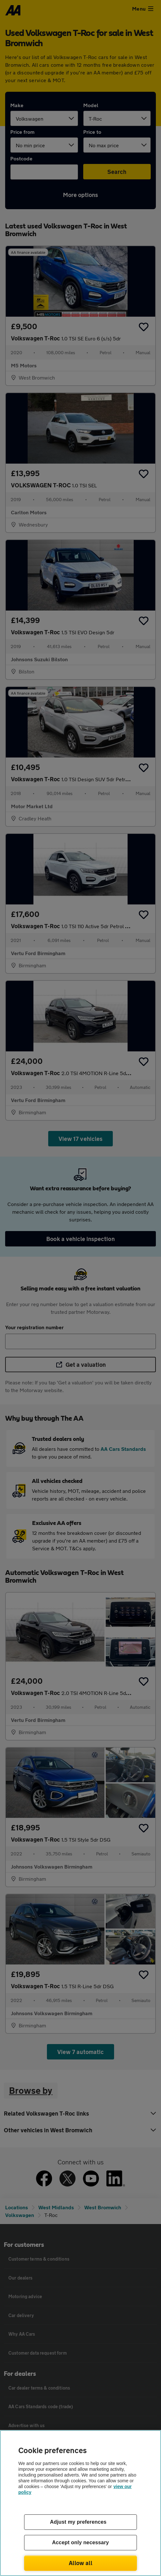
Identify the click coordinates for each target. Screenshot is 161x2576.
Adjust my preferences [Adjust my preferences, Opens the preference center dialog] (78, 2522)
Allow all (80, 2562)
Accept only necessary (80, 2542)
